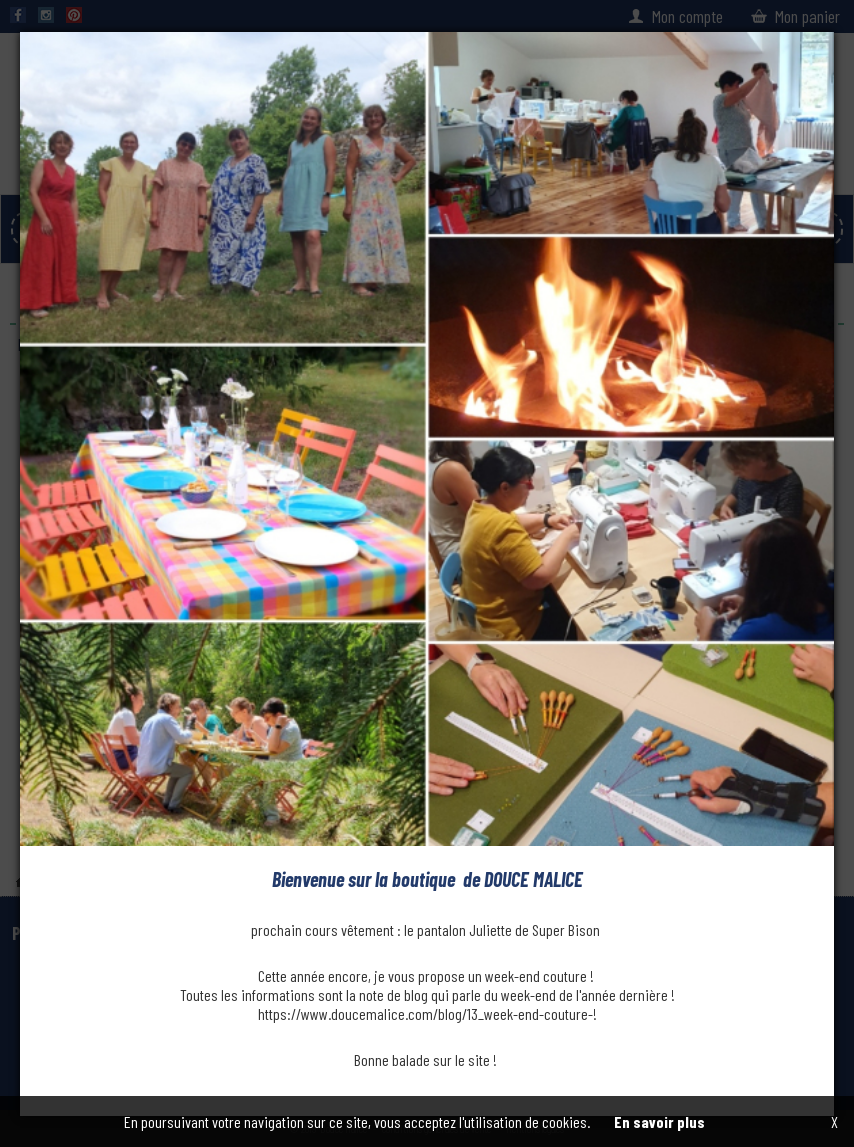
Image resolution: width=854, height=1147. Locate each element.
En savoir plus (659, 1121)
